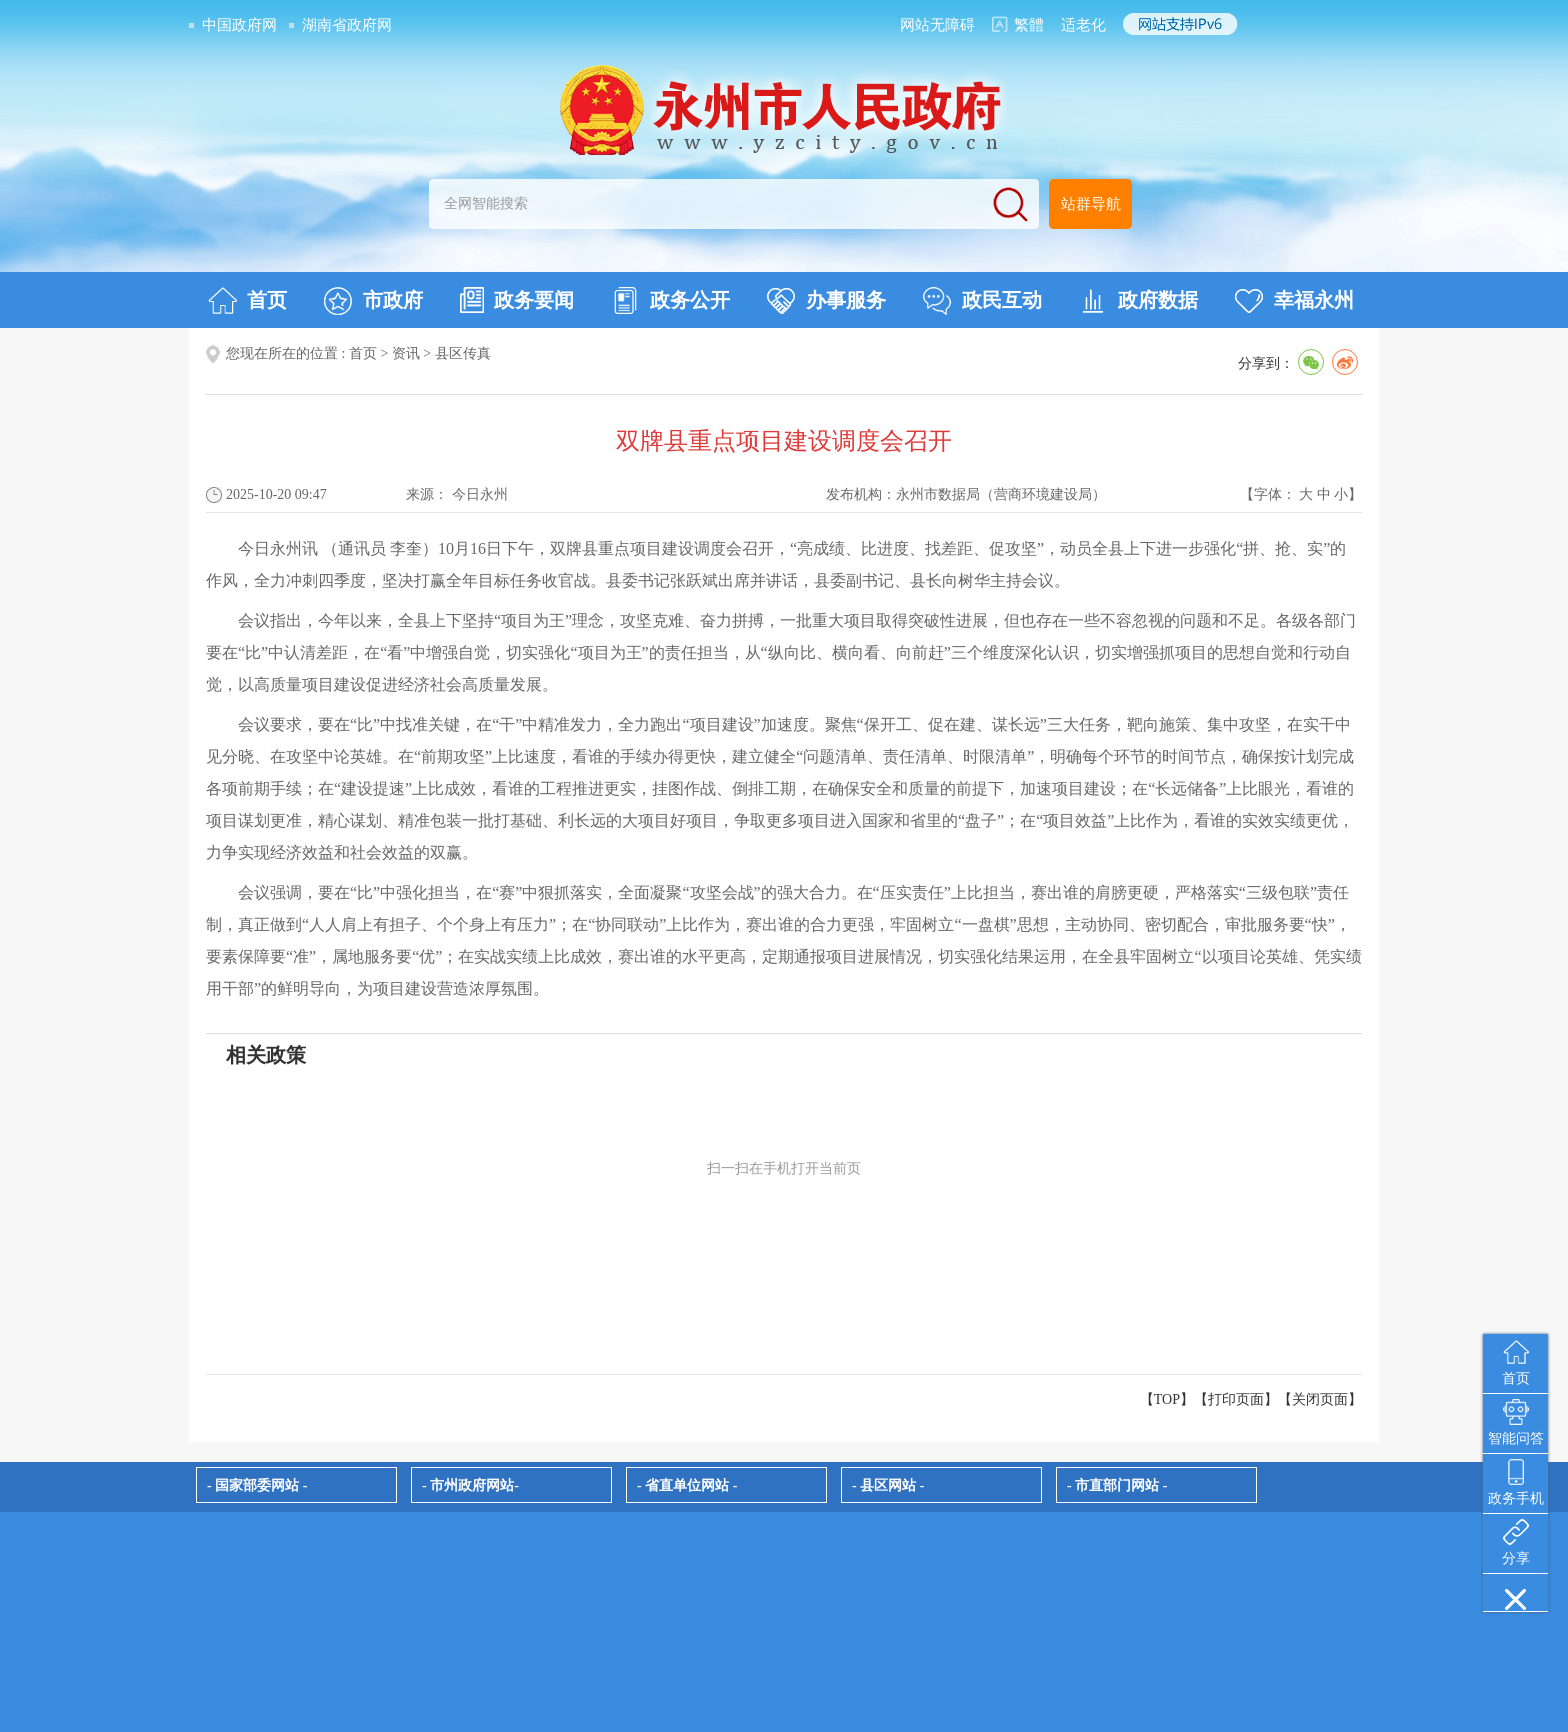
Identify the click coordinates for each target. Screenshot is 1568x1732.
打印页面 (1236, 1399)
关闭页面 (1320, 1399)
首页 (247, 301)
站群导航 (1091, 204)
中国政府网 (239, 25)
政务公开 (670, 301)
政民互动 (982, 301)
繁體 (1029, 25)
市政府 (373, 301)
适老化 (1083, 25)
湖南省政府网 (347, 25)
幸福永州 (1294, 301)
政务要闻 (517, 300)
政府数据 (1138, 301)
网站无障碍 (937, 25)
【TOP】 (1167, 1399)
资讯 (406, 353)
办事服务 (826, 301)
